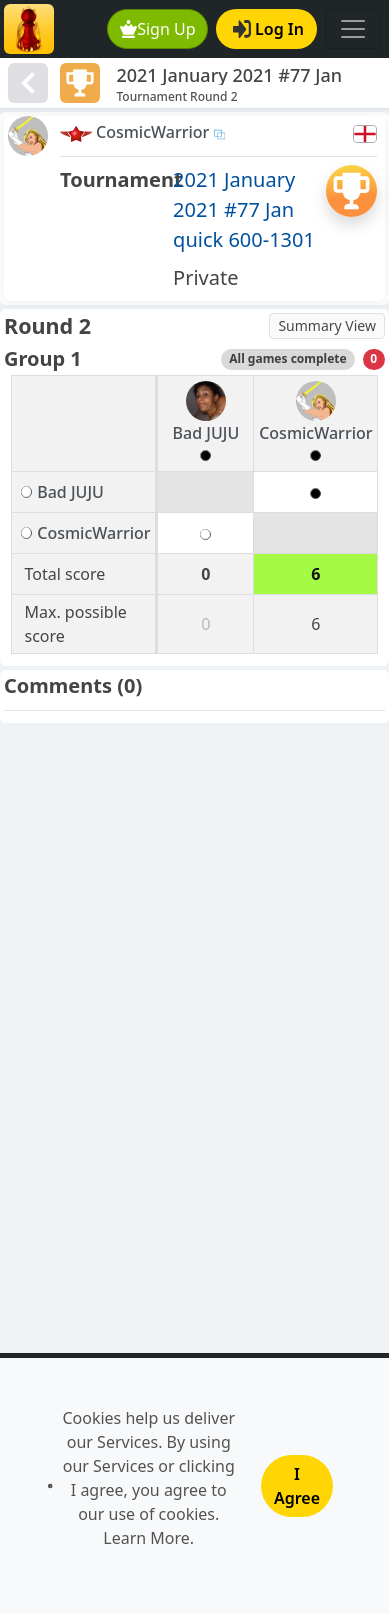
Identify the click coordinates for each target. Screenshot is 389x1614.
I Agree (297, 1486)
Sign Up (158, 29)
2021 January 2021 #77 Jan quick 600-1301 (244, 209)
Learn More (146, 1538)
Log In (268, 29)
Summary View (327, 325)
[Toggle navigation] (353, 29)
